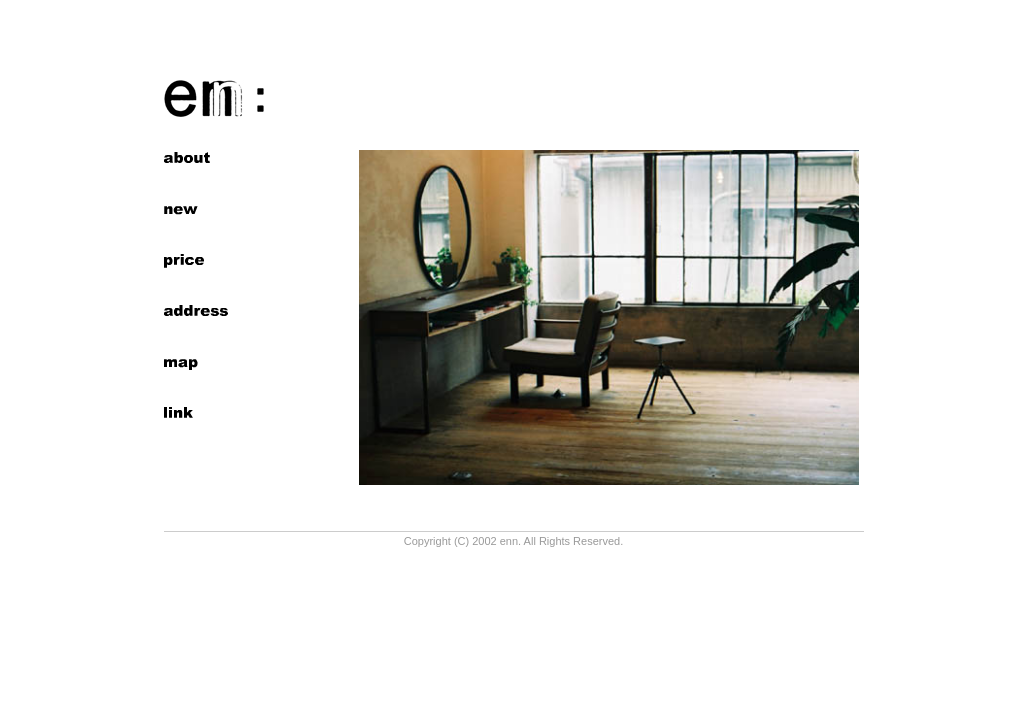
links (196, 413)
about (196, 158)
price (196, 260)
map (196, 362)
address (196, 311)
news (196, 209)
